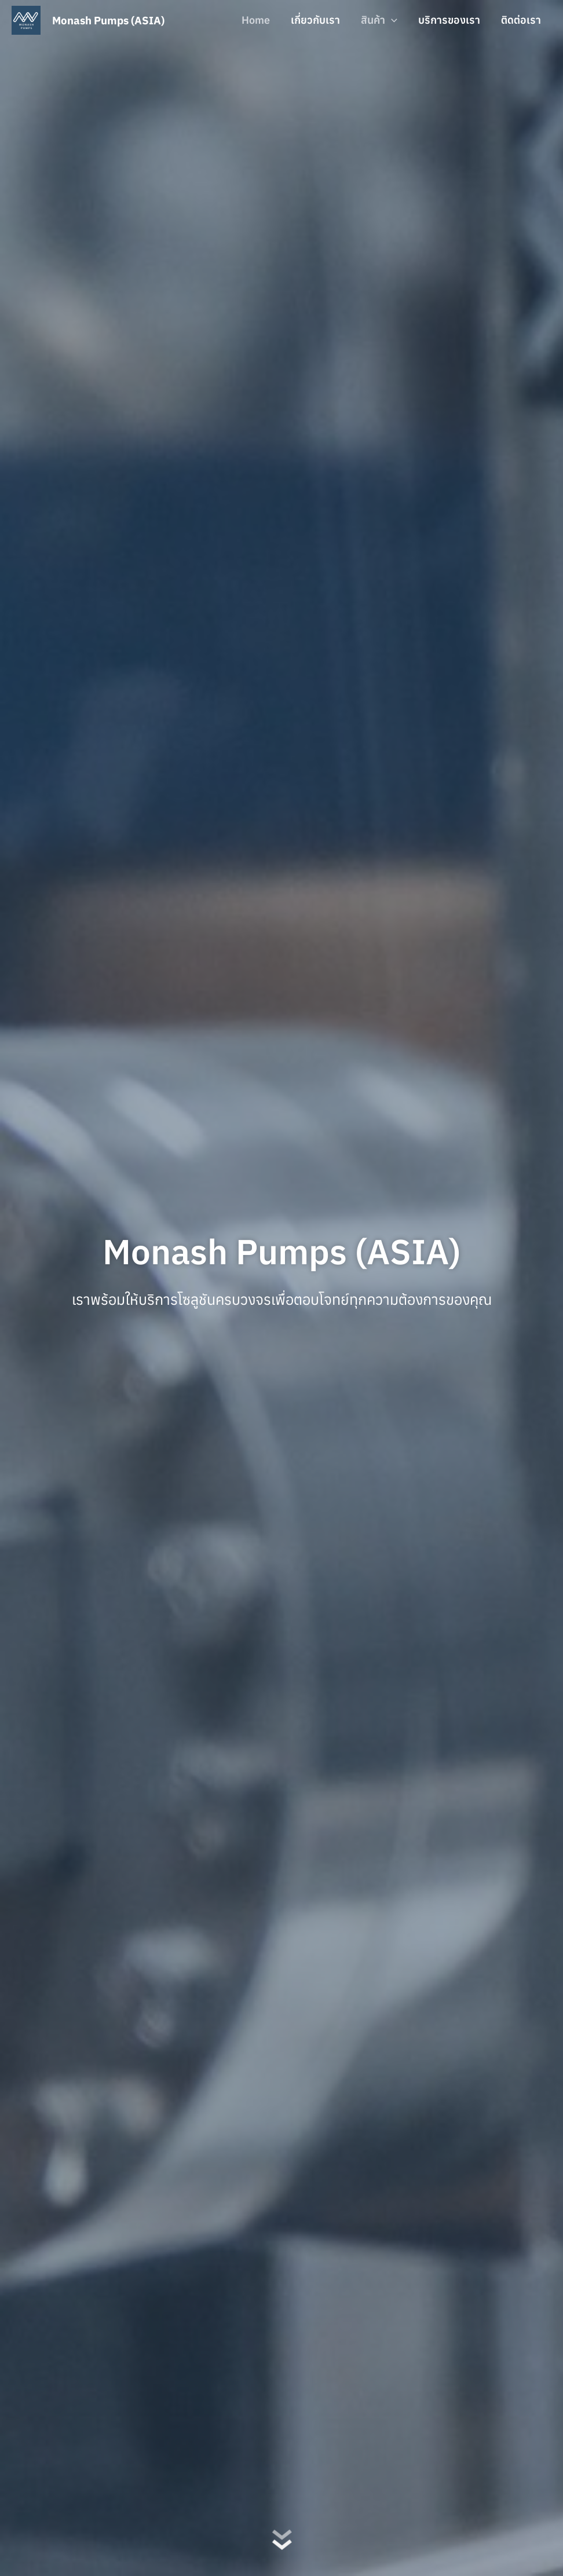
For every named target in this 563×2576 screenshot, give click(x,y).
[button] (391, 20)
